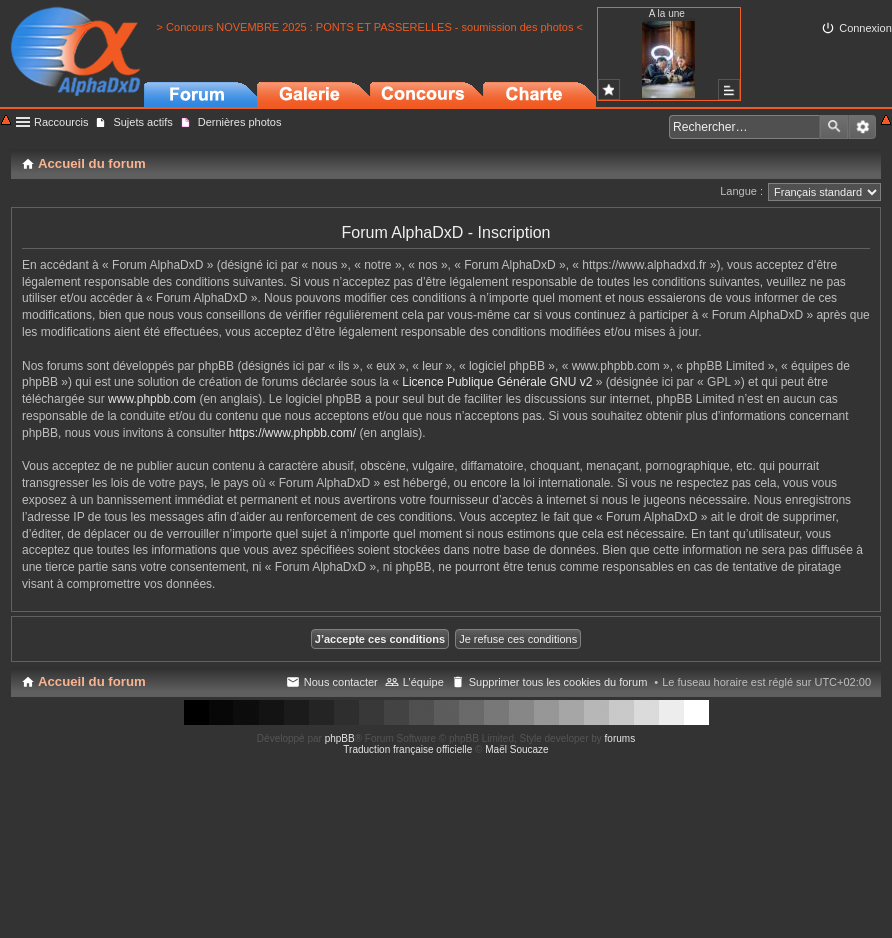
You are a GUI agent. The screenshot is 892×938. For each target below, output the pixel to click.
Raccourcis (61, 122)
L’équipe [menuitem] (423, 682)
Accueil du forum (92, 681)
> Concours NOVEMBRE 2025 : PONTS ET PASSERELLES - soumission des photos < (370, 27)
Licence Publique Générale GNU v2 (497, 382)
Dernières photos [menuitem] (240, 122)
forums (620, 738)
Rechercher (834, 127)
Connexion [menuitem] (865, 28)
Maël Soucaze (516, 749)
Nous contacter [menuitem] (341, 682)
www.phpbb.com (152, 399)
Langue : (741, 191)
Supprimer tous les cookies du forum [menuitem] (558, 682)
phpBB (340, 738)
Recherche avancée (862, 127)
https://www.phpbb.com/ (292, 433)
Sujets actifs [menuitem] (142, 122)
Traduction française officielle (407, 749)
